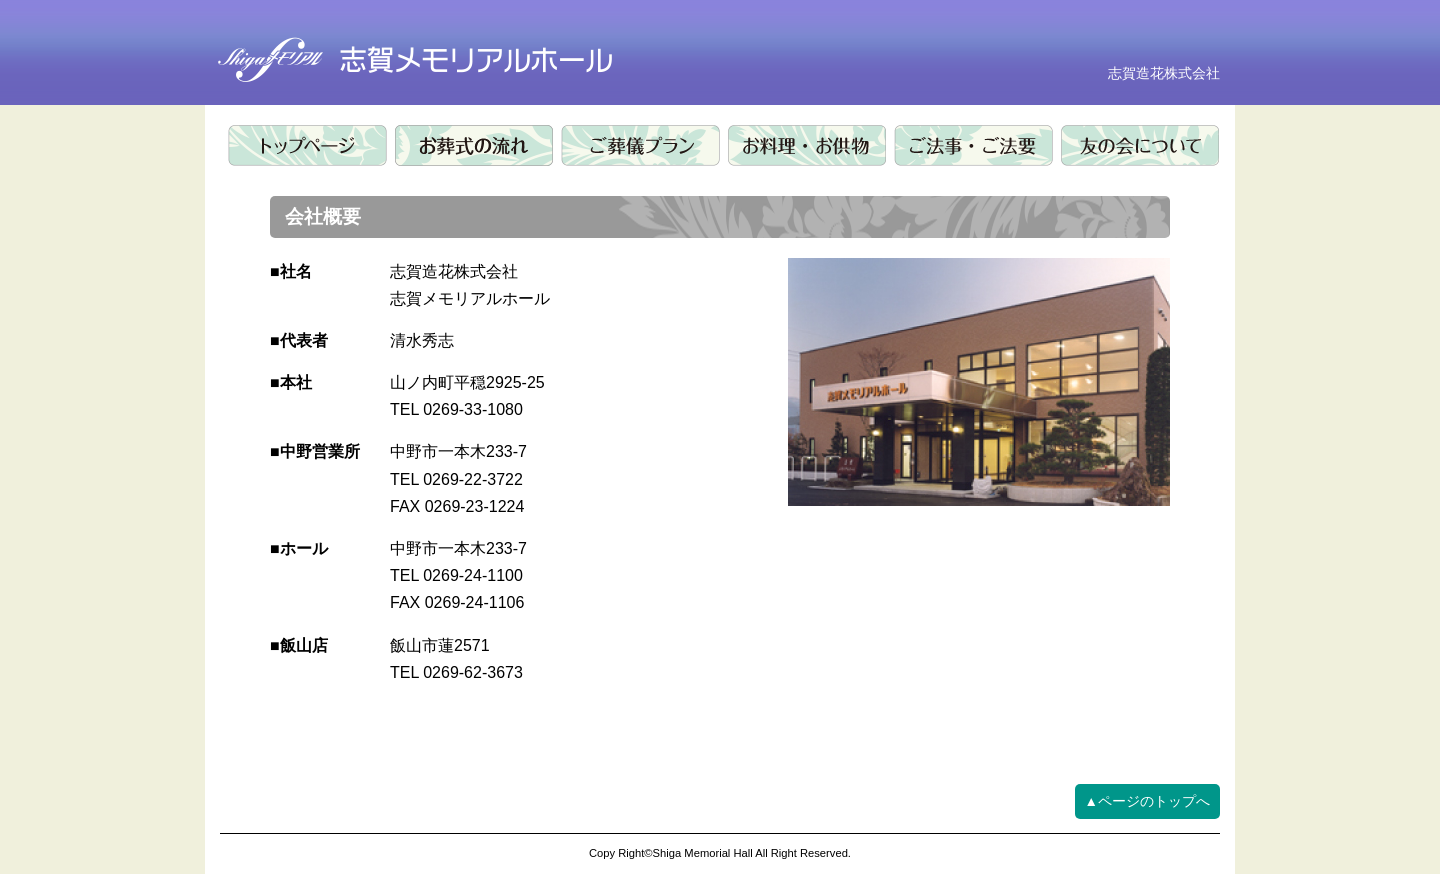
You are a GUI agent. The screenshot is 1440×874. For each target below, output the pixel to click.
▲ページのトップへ (1147, 801)
